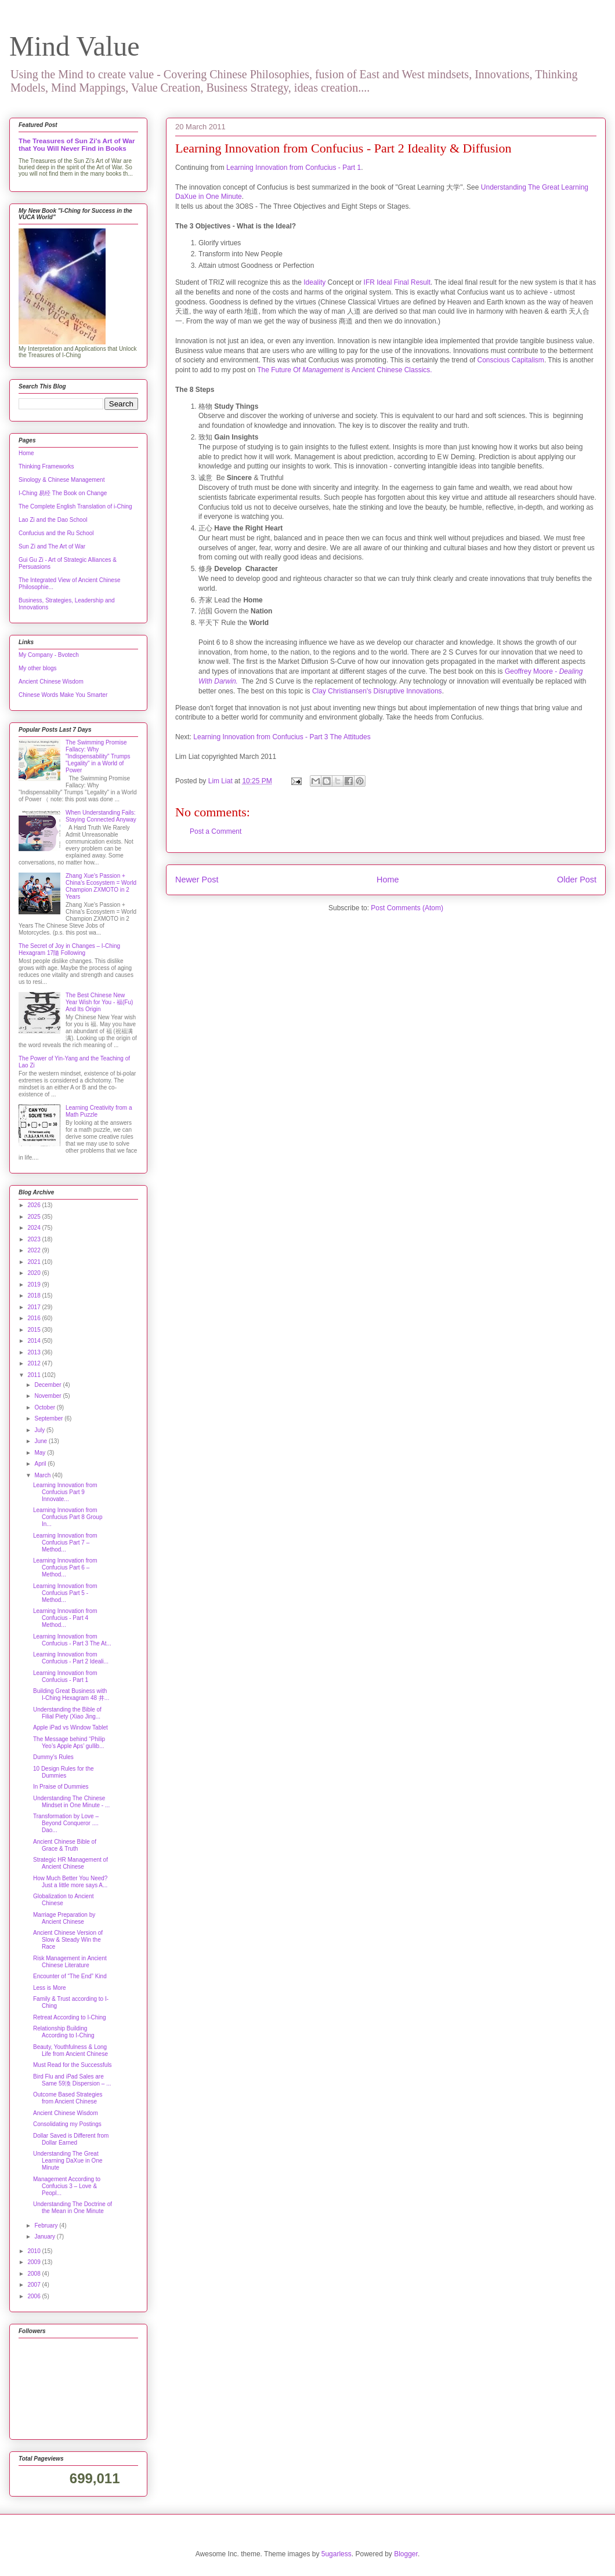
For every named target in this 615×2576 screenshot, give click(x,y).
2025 (34, 1216)
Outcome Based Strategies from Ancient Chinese (68, 2098)
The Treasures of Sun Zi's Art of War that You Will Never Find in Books (77, 144)
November (48, 1396)
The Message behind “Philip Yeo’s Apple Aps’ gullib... (69, 1742)
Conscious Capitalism (510, 360)
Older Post (576, 879)
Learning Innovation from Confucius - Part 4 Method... (65, 1618)
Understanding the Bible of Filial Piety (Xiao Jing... (67, 1713)
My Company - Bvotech (49, 655)
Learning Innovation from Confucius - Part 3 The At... (72, 1640)
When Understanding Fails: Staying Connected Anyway (101, 816)
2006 (34, 2296)
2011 (34, 1375)
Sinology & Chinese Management (61, 480)
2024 (34, 1228)
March (43, 1475)
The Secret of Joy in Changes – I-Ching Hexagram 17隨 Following (69, 949)
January (45, 2236)
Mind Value (74, 46)
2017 (34, 1307)
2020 (34, 1273)
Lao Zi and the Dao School (53, 520)
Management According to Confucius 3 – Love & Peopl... (66, 2186)
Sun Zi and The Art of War (52, 546)
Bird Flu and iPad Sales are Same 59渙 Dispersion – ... (72, 2080)
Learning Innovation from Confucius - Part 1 (293, 168)
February (46, 2225)
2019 (34, 1284)
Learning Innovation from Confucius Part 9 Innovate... (65, 1492)
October (45, 1407)
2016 (34, 1318)
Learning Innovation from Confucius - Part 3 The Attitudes (281, 737)
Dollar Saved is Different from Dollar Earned (70, 2139)
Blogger (406, 2554)
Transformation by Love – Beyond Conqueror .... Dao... (66, 1823)
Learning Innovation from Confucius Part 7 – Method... (65, 1542)
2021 (34, 1262)
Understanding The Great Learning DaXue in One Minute (68, 2160)
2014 (34, 1341)
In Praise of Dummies (61, 1786)
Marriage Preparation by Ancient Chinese (64, 1918)
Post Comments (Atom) (407, 908)
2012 (34, 1363)
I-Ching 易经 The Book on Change (63, 493)
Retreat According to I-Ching (69, 2017)
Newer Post (196, 879)
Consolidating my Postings (67, 2124)
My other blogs (38, 668)
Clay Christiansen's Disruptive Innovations (377, 691)
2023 (34, 1239)
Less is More (49, 1988)
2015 (34, 1330)
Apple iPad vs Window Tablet (70, 1727)
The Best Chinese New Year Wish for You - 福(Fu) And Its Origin (99, 1002)
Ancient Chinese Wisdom (51, 681)
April (41, 1463)
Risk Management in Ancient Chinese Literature (70, 1961)
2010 (34, 2251)
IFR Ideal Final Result (395, 282)
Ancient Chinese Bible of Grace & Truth (64, 1845)
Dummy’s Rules (53, 1757)
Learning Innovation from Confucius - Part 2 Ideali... (70, 1658)
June (41, 1441)
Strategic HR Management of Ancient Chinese (70, 1863)
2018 (34, 1295)
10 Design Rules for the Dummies (63, 1772)
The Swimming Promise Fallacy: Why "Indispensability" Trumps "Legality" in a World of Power (98, 756)
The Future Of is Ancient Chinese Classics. (344, 370)
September (49, 1418)
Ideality (315, 282)
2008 (34, 2273)
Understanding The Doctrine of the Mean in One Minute (72, 2207)
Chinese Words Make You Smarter (63, 695)
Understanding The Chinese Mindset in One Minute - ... (71, 1801)
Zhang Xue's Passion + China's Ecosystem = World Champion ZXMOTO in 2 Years (101, 886)
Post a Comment (215, 831)
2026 (34, 1205)
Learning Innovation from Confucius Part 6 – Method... (65, 1567)
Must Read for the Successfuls (72, 2065)
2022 (34, 1250)
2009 (34, 2262)
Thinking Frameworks (46, 466)
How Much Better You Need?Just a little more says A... (70, 1881)
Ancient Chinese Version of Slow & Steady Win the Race (68, 1940)
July (40, 1430)
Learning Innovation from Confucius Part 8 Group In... (68, 1517)
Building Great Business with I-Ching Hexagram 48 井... (71, 1694)
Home (388, 879)
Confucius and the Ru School (56, 533)
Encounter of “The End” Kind (70, 1976)
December (48, 1385)
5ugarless (336, 2554)
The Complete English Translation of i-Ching (75, 506)
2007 (34, 2284)
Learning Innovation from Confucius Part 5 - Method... (65, 1593)
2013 (34, 1352)
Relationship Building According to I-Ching (64, 2032)
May (40, 1452)
